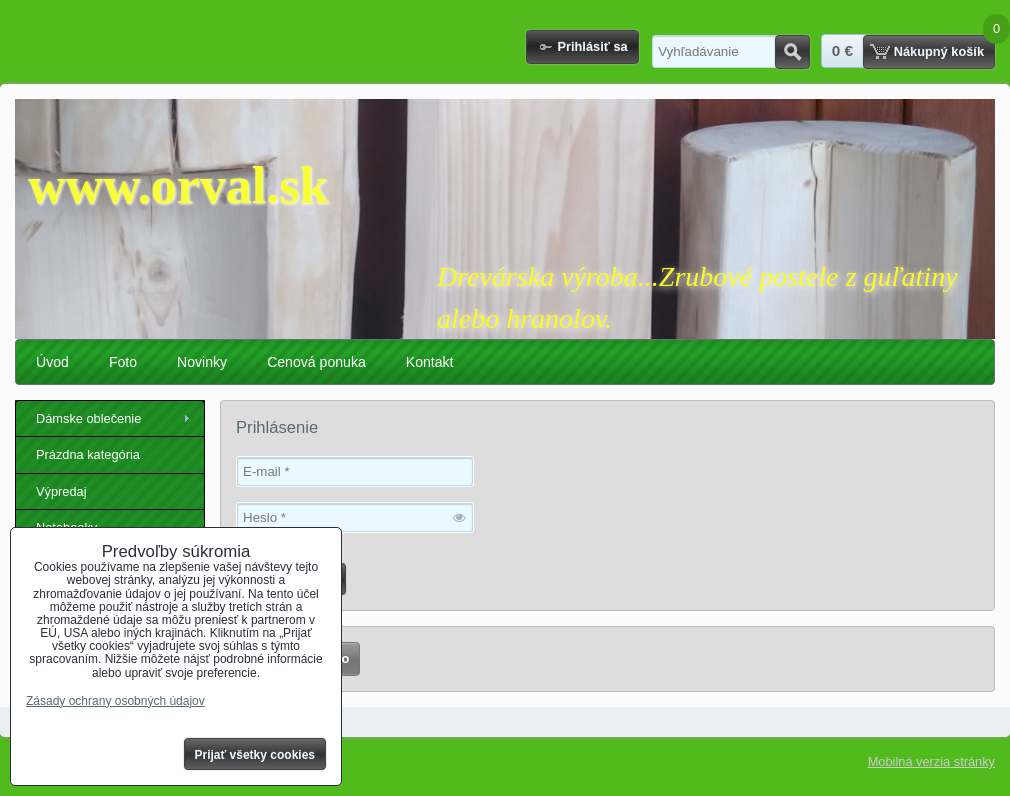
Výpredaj (61, 491)
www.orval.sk (178, 185)
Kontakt (430, 362)
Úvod (52, 362)
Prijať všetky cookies (255, 755)
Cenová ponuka (316, 362)
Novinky (202, 362)
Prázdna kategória (88, 454)
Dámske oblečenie (88, 418)
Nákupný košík (939, 51)
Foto (123, 362)
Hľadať (792, 52)
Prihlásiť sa (592, 46)
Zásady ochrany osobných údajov (115, 701)
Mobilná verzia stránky (931, 761)
